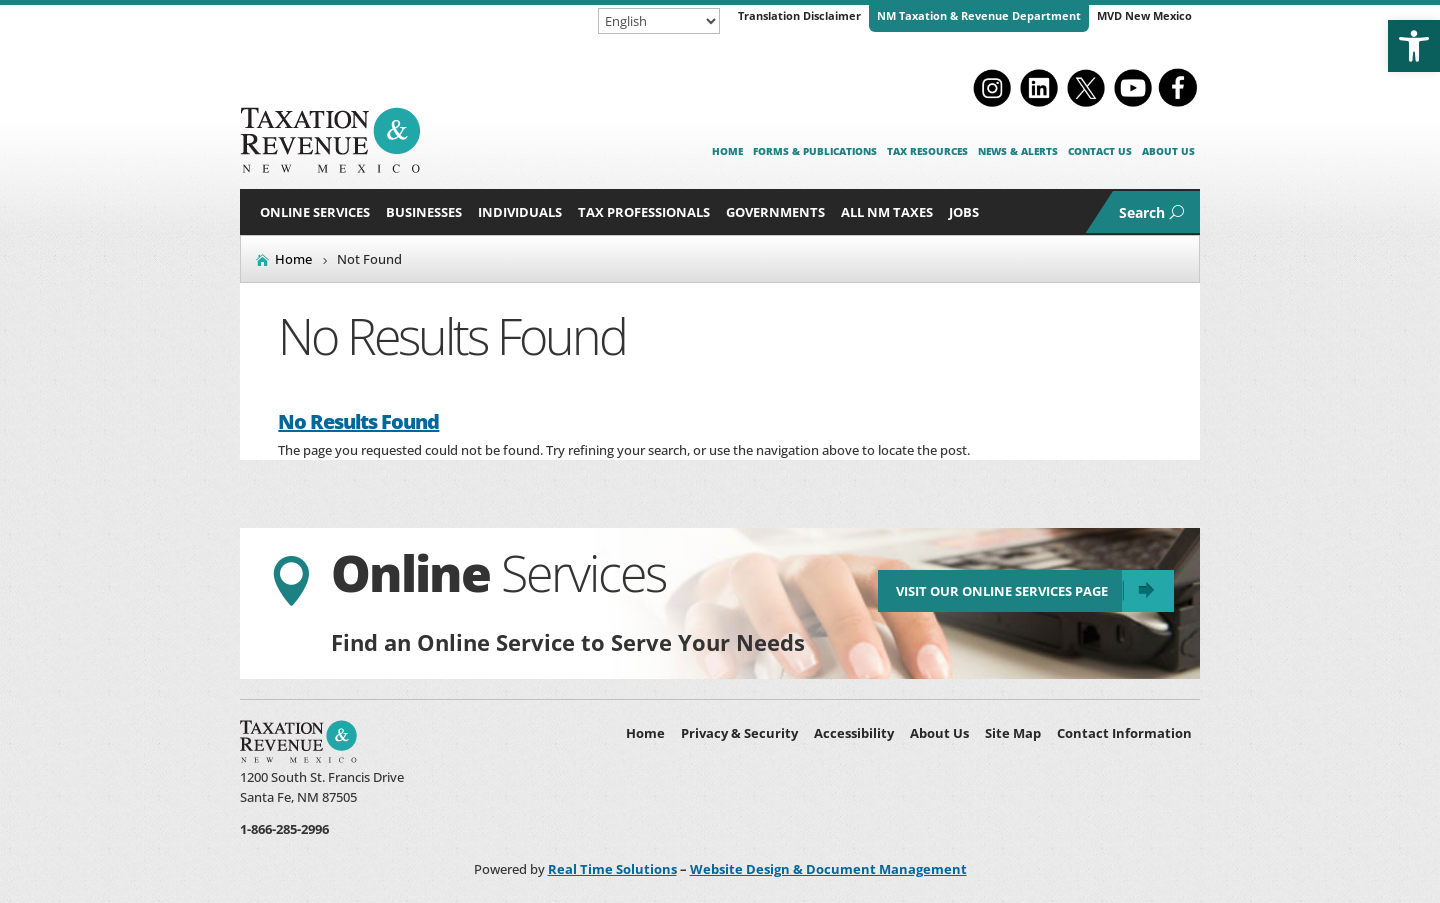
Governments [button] (775, 212)
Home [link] (727, 151)
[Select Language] (659, 21)
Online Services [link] (315, 212)
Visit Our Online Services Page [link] (1002, 591)
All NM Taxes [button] (887, 212)
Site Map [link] (1013, 733)
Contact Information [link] (1124, 733)
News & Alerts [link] (1018, 151)
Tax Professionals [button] (644, 212)
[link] (1414, 46)
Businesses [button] (424, 212)
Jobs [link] (964, 212)
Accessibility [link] (854, 733)
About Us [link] (1168, 151)
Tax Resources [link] (927, 151)
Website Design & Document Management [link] (828, 869)
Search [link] (1142, 212)
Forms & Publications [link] (815, 151)
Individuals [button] (520, 212)
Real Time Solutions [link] (612, 869)
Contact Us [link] (1100, 151)
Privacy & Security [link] (739, 733)
